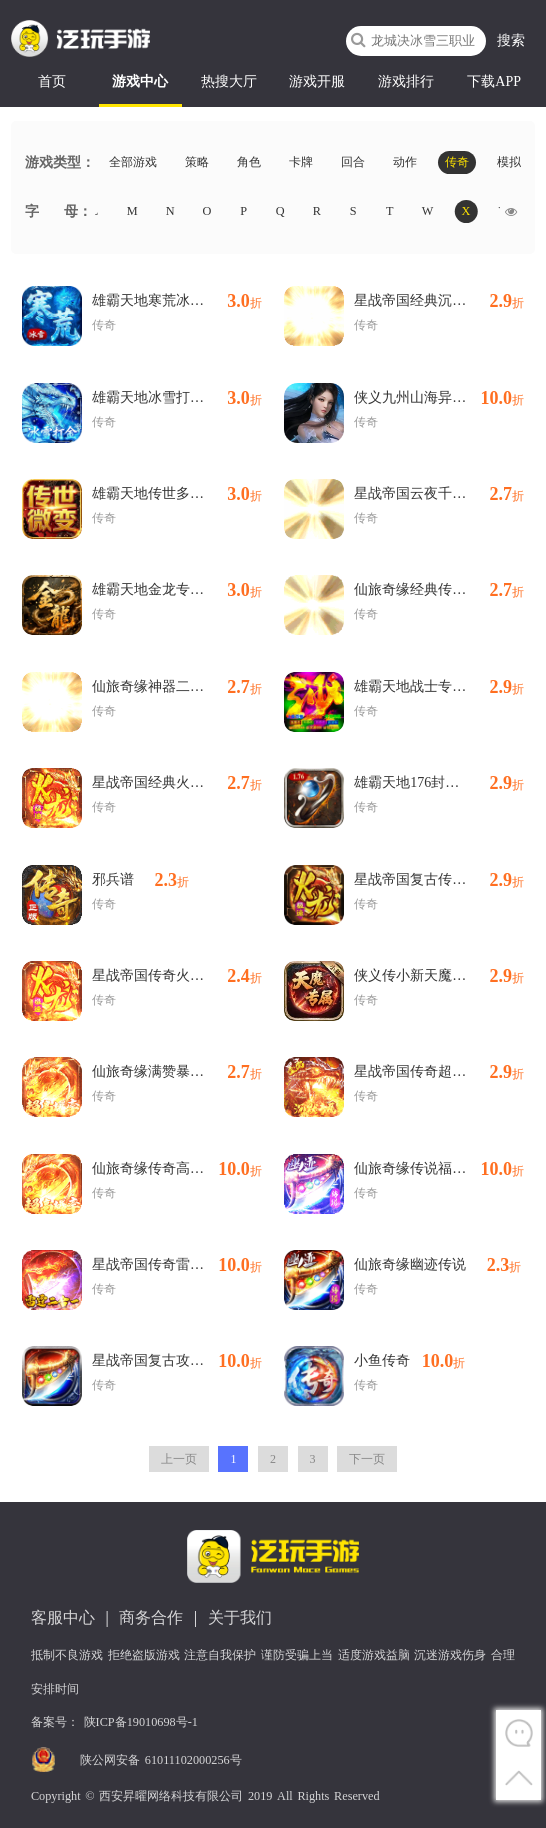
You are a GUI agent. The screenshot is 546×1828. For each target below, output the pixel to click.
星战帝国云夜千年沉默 (439, 494)
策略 (197, 163)
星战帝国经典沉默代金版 (439, 301)
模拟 (509, 163)
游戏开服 (317, 81)
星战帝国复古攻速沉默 (177, 1361)
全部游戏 (133, 163)
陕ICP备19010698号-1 (141, 1722)
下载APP (494, 81)
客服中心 (63, 1617)
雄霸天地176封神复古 (439, 783)
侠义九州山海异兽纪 (439, 398)
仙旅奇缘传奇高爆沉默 (177, 1169)
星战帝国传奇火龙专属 (177, 976)
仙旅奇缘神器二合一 (177, 687)
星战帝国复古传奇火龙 (439, 880)
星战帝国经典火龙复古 (177, 783)
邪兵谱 (140, 880)
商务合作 (151, 1617)
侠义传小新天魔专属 (439, 976)
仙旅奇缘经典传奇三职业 (439, 590)
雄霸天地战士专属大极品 (439, 687)
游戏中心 (140, 81)
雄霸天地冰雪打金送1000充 (177, 398)
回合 (353, 163)
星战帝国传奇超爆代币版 (439, 1072)
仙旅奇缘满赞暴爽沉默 (177, 1072)
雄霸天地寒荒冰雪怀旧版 (177, 301)
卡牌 (301, 163)
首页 (52, 81)
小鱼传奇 (409, 1361)
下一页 (367, 1459)
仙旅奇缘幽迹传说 (437, 1265)
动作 (405, 163)
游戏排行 (406, 81)
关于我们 (240, 1617)
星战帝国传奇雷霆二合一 (177, 1265)
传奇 (457, 163)
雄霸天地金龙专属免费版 (177, 590)
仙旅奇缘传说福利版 (439, 1169)
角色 (249, 163)
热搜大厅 (229, 81)
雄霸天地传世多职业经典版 (177, 494)
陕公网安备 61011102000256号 (161, 1760)
